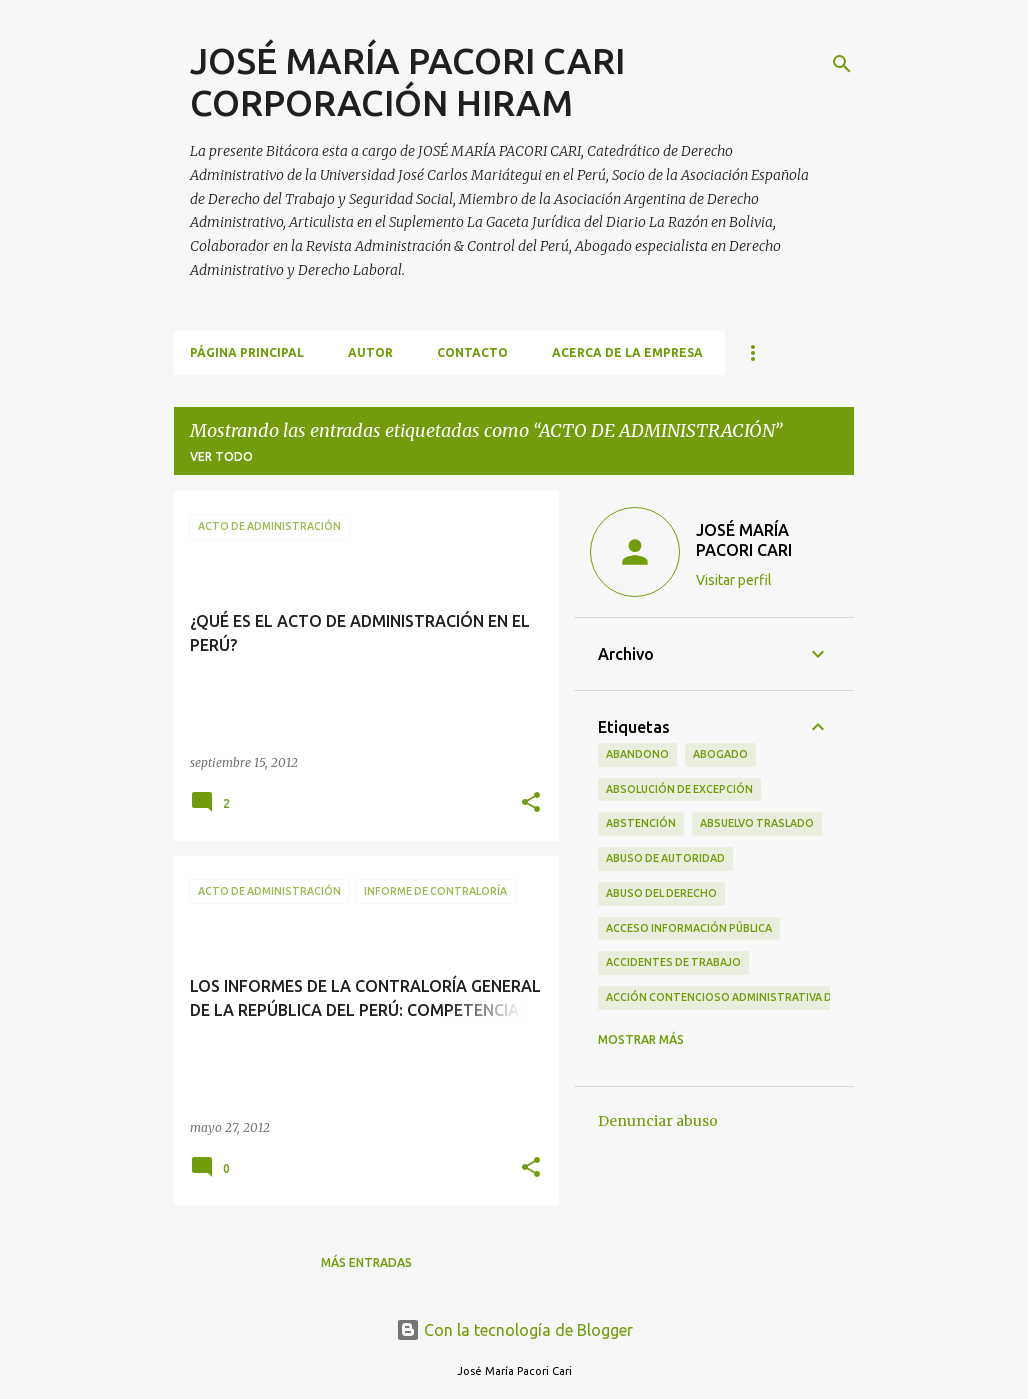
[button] (531, 803)
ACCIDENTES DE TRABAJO (673, 962)
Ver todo (221, 456)
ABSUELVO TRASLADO (757, 823)
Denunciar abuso (658, 1121)
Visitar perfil (734, 580)
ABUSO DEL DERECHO (661, 893)
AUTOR (370, 352)
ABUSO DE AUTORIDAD (665, 858)
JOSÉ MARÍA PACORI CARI (744, 540)
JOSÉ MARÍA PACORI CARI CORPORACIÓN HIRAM (407, 81)
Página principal (247, 352)
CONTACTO (472, 352)
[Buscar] (842, 64)
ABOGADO (720, 754)
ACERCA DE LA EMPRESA (627, 352)
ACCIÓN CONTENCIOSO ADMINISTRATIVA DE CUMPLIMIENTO (763, 997)
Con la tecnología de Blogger (514, 1330)
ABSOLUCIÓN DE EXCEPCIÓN (679, 789)
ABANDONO (637, 754)
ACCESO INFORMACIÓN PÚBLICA (689, 928)
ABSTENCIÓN (641, 823)
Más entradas (366, 1262)
